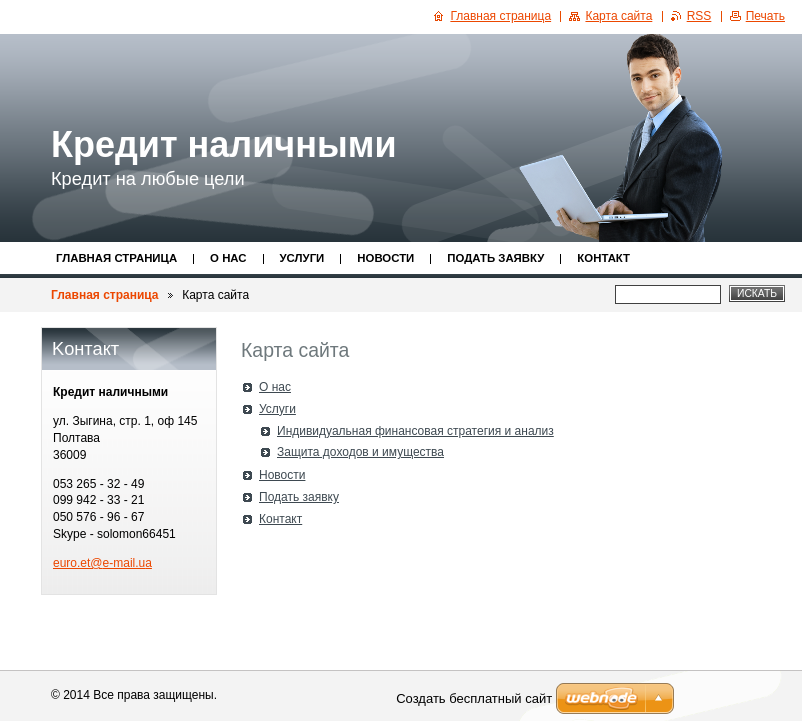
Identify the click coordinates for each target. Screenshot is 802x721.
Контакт (603, 258)
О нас (228, 258)
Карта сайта (618, 16)
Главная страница (116, 258)
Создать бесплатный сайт (474, 698)
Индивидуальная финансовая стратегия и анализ (415, 431)
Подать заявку (495, 258)
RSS (699, 16)
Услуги (302, 258)
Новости (385, 258)
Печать (765, 16)
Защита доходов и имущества (360, 452)
